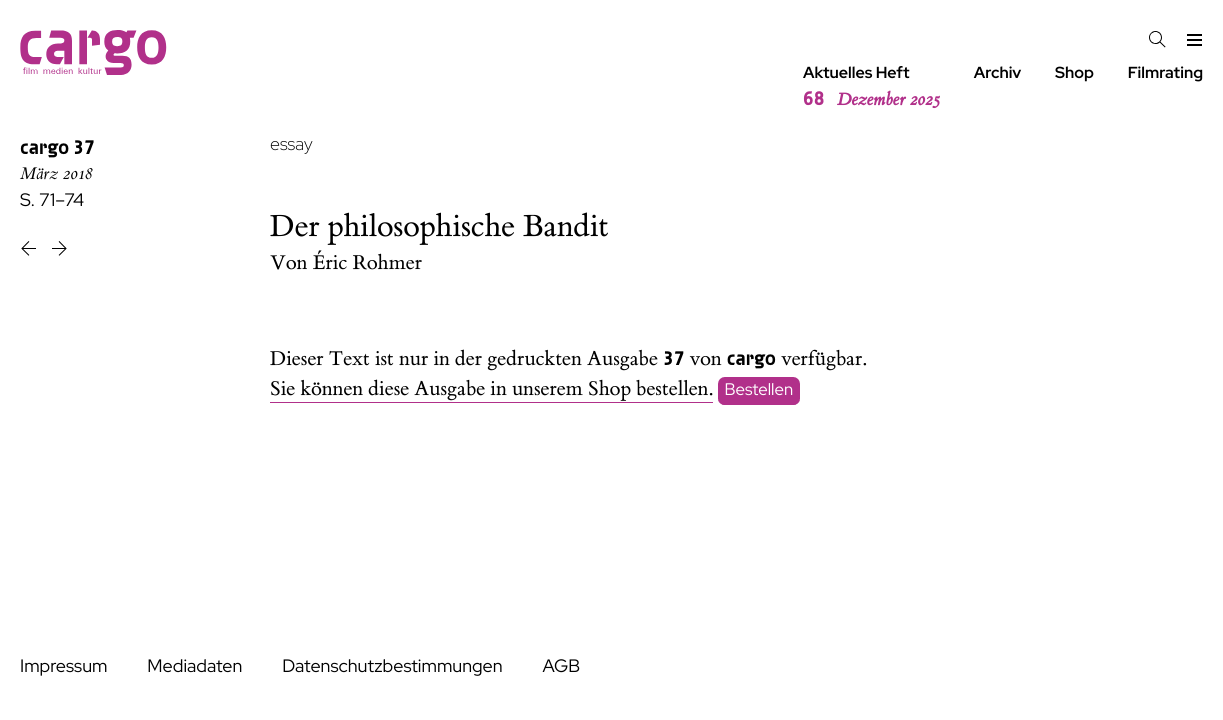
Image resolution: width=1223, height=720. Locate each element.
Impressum (63, 666)
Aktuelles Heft (871, 87)
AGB (561, 666)
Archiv (998, 72)
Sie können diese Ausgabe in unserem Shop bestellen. (491, 389)
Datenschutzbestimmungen (392, 666)
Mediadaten (194, 666)
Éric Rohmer (368, 263)
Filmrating (1165, 72)
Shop (1074, 72)
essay (291, 144)
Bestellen (759, 390)
